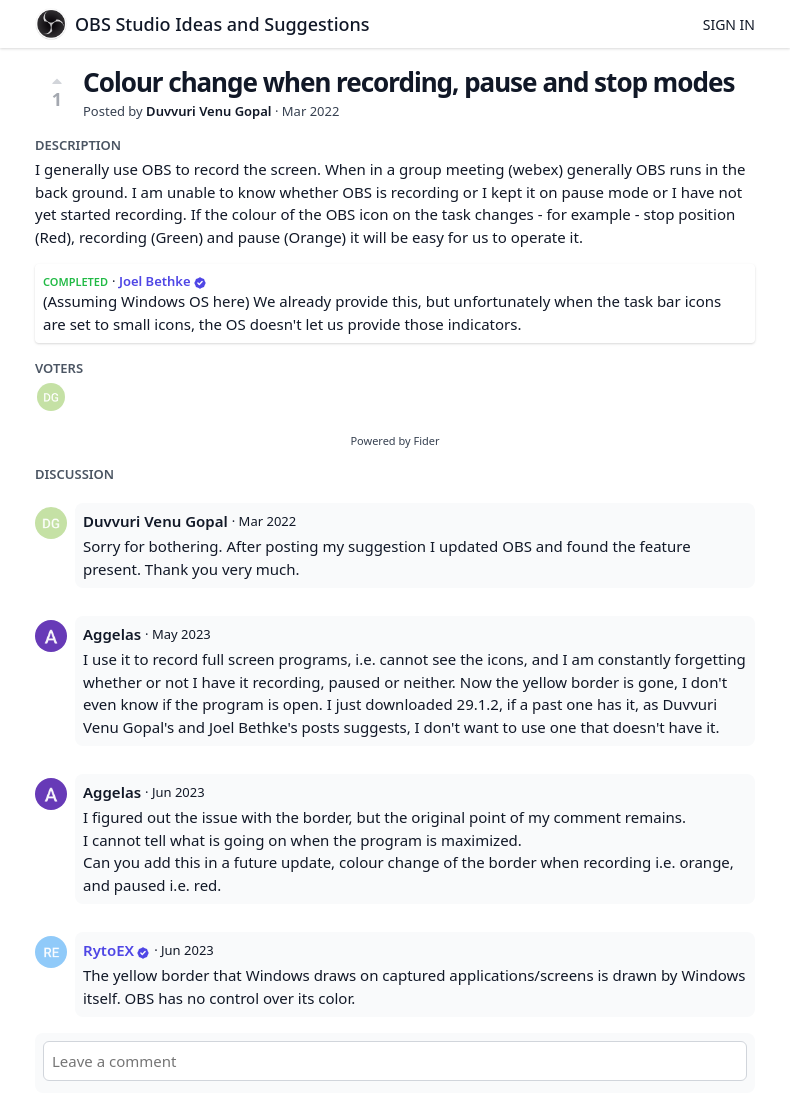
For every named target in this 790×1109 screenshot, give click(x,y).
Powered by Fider (394, 440)
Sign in (729, 24)
